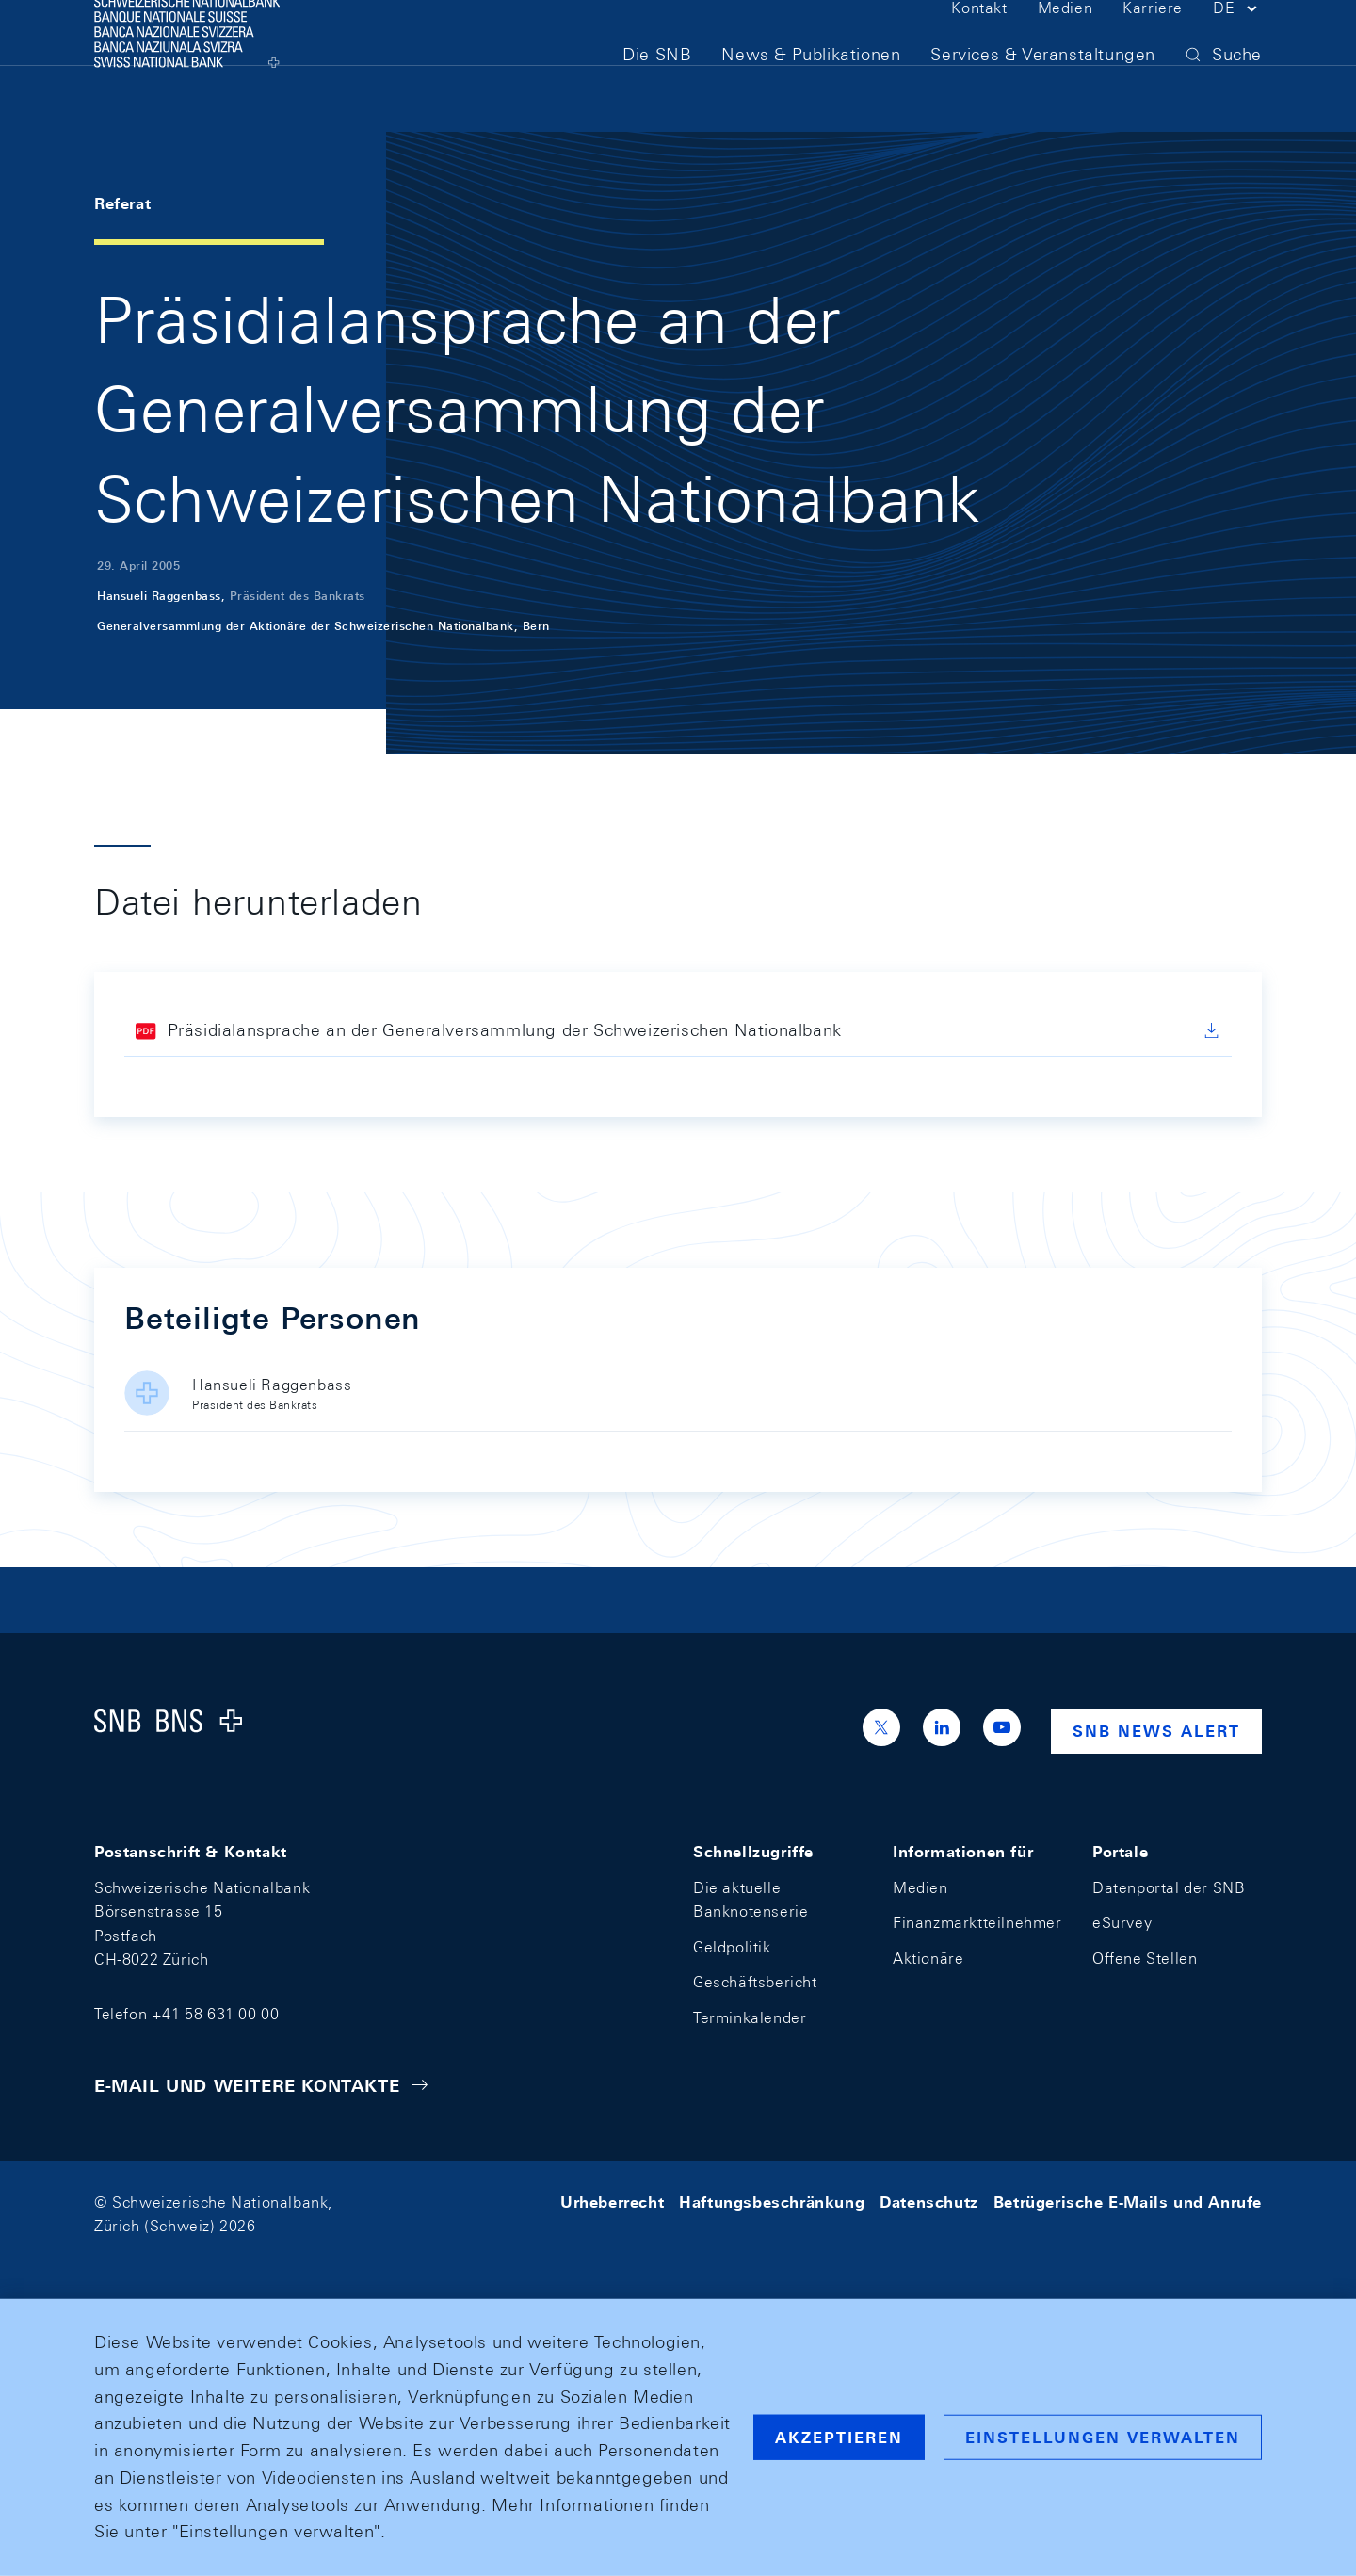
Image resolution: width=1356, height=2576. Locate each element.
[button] (1237, 45)
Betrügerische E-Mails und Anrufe (1127, 2202)
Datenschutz (929, 2202)
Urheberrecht (612, 2202)
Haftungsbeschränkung (771, 2202)
